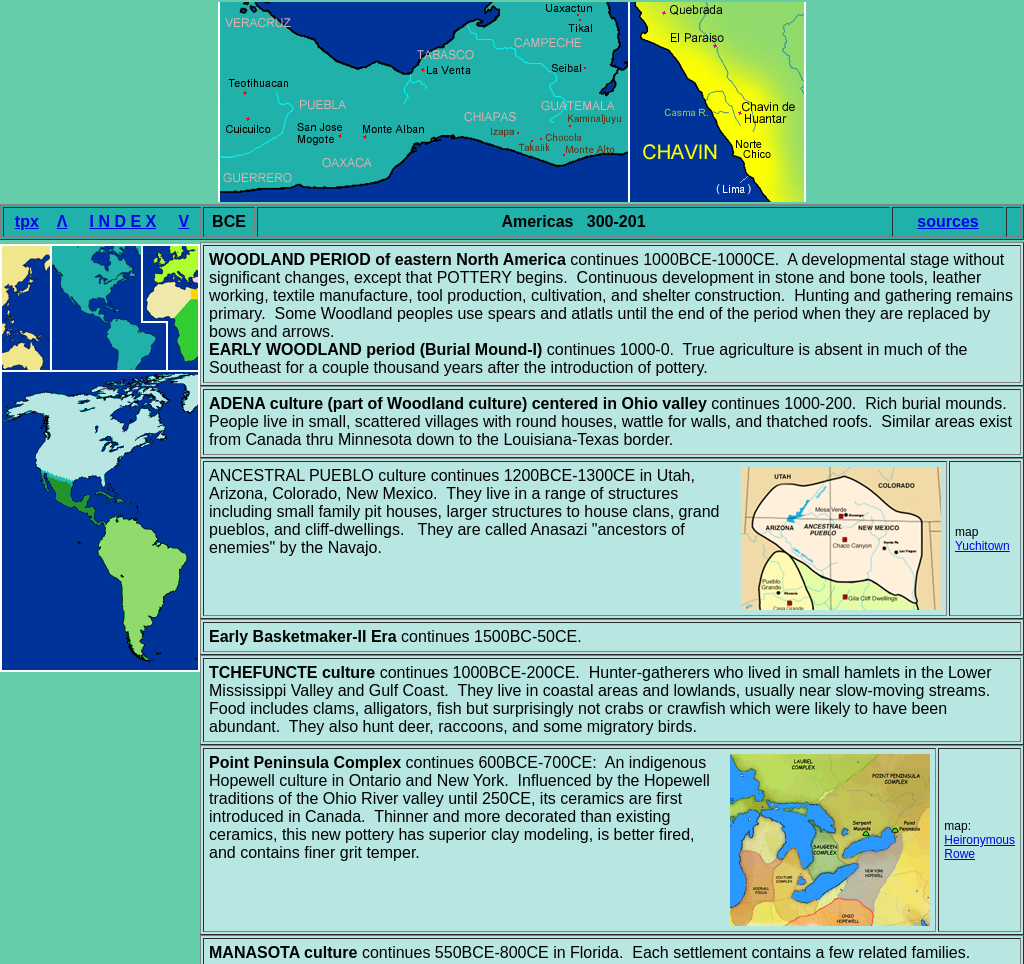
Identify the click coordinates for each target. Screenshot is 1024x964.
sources (947, 221)
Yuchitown (982, 546)
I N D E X (123, 221)
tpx (27, 221)
